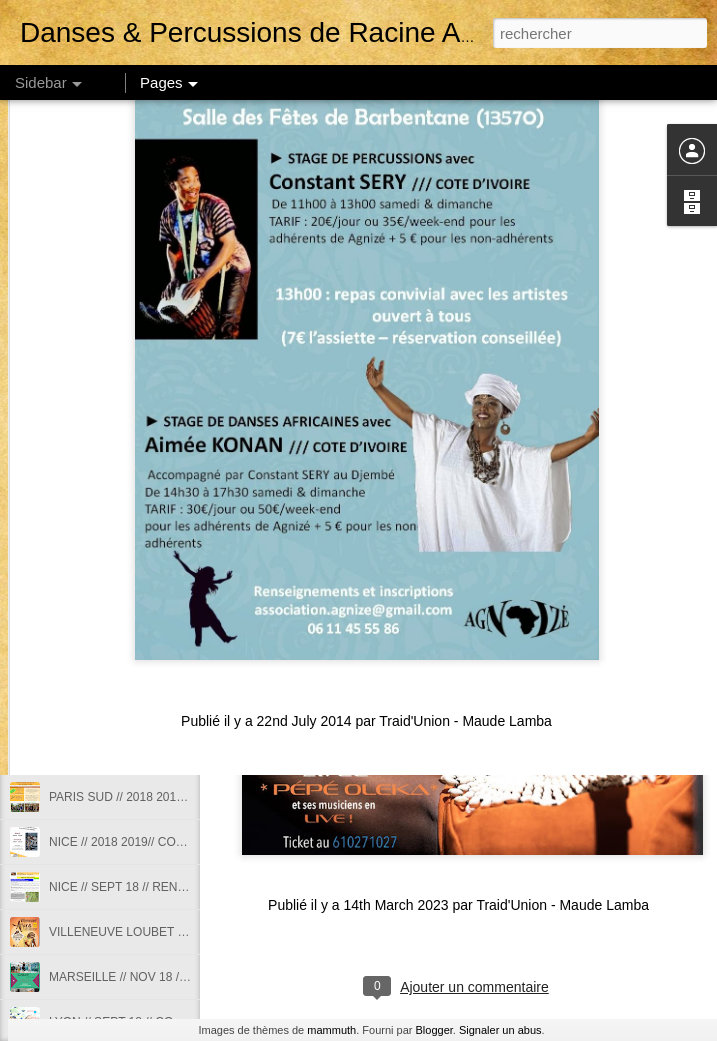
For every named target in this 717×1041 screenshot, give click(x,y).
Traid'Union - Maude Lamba (562, 905)
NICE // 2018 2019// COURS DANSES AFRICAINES (188, 842)
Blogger (434, 1030)
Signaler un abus (500, 1030)
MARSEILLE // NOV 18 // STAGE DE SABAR (169, 977)
